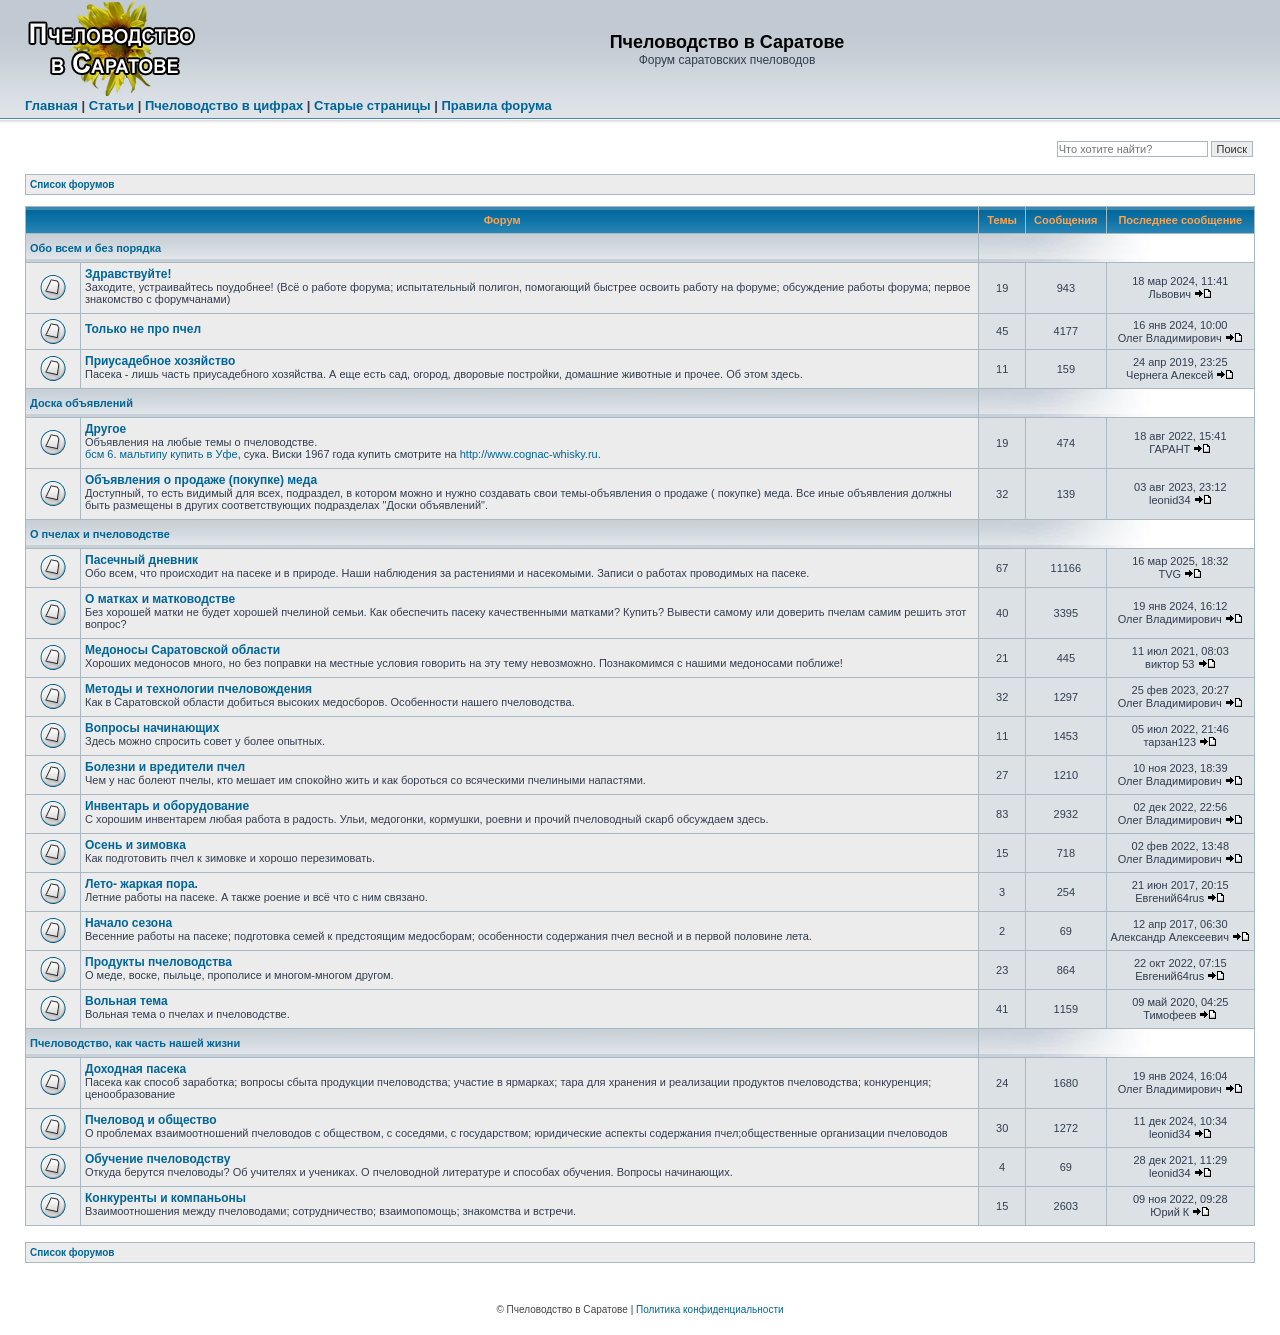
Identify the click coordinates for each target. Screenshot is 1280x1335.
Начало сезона (128, 923)
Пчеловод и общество (151, 1120)
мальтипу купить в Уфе (179, 454)
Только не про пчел (143, 329)
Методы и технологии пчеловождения (198, 689)
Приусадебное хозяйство (160, 361)
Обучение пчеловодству (157, 1159)
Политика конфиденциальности (710, 1309)
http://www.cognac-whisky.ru (529, 454)
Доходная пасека (135, 1069)
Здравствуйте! (128, 274)
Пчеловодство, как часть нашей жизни (135, 1043)
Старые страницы (372, 105)
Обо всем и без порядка (95, 248)
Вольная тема (126, 1001)
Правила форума (496, 105)
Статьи (111, 105)
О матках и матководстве (160, 599)
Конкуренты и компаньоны (165, 1198)
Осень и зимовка (135, 845)
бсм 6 (99, 454)
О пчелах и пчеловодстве (100, 534)
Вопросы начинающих (152, 728)
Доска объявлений (81, 403)
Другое (105, 429)
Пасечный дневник (141, 560)
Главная (51, 105)
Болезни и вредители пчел (165, 767)
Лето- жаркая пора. (141, 884)
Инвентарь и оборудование (167, 806)
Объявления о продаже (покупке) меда (201, 480)
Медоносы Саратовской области (182, 650)
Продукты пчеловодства (158, 962)
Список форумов (72, 184)
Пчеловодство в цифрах (224, 105)
